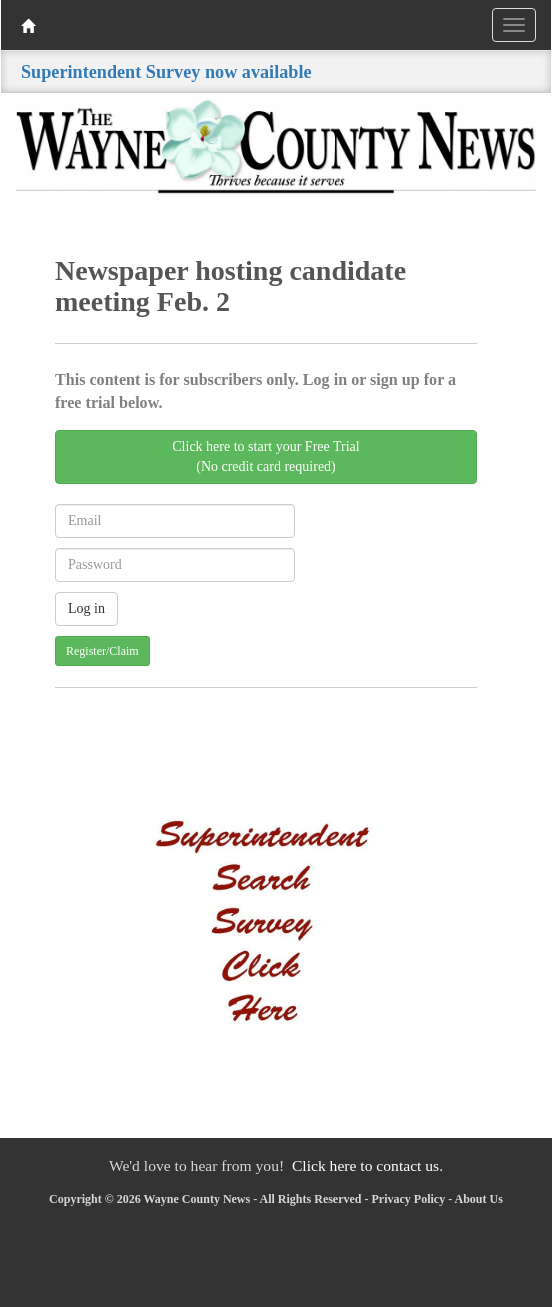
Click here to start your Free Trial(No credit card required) (265, 456)
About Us (479, 1199)
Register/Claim (102, 651)
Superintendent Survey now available (166, 72)
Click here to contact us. (367, 1165)
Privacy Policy (409, 1199)
